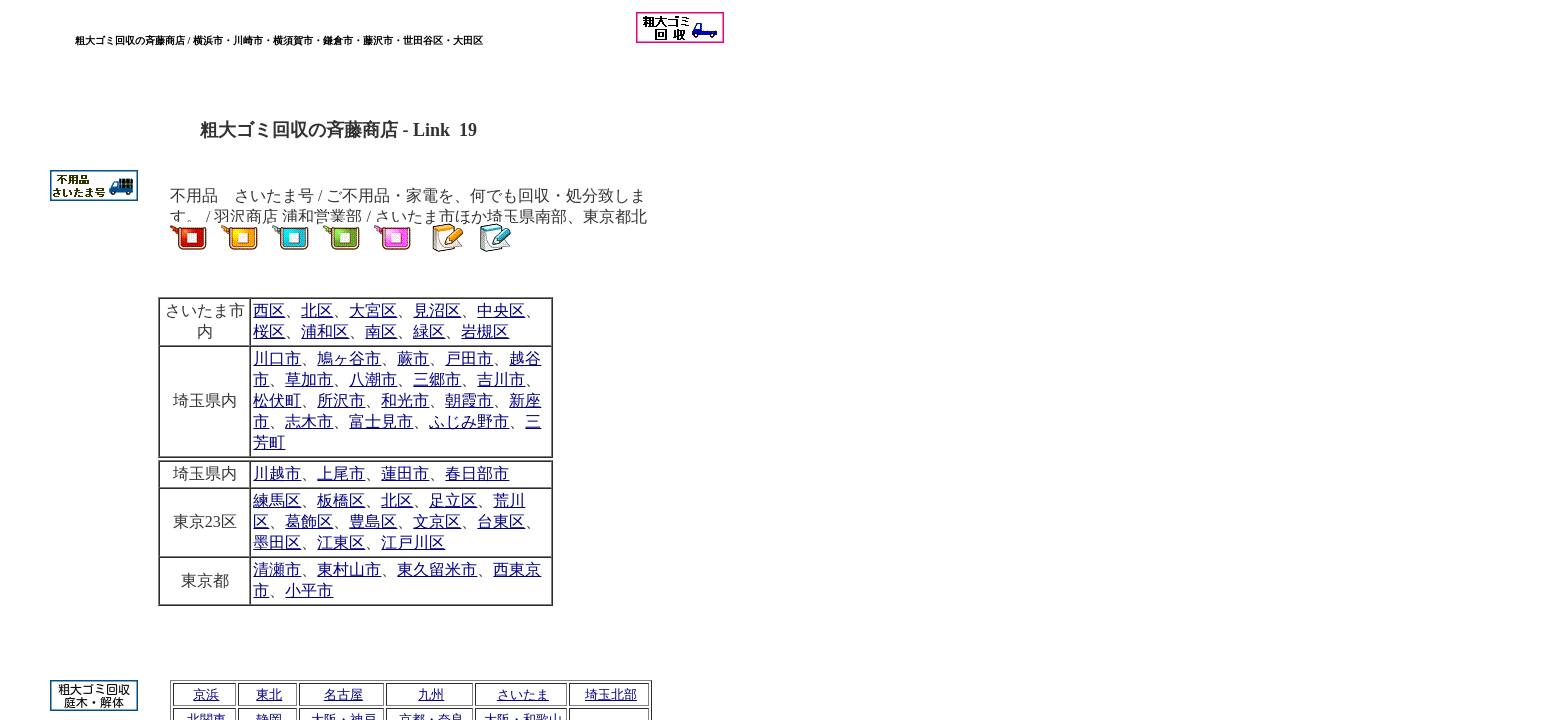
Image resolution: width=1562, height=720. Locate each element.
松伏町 (277, 400)
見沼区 (437, 310)
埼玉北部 (611, 694)
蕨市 (413, 358)
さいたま (523, 694)
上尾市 (341, 473)
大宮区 (373, 310)
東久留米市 (437, 569)
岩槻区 (485, 331)
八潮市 (373, 379)
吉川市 (501, 379)
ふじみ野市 (469, 421)
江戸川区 (413, 542)
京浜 (206, 694)
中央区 (501, 310)
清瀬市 (277, 569)
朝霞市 (469, 400)
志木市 (309, 421)
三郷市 (437, 379)
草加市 (309, 379)
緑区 (429, 331)
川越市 (277, 473)
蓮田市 (405, 473)
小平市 (309, 590)
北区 (397, 500)
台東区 (501, 521)
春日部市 (477, 473)
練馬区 (277, 500)
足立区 (453, 500)
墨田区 (277, 542)
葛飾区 (309, 521)
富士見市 (381, 421)
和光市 (405, 400)
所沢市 (341, 400)
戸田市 (469, 358)
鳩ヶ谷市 (349, 358)
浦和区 (325, 331)
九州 (431, 694)
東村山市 (349, 569)
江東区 (341, 542)
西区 (269, 310)
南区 (381, 331)
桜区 (269, 331)
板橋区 (341, 500)
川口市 (277, 358)
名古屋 (343, 694)
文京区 (437, 521)
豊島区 (373, 521)
